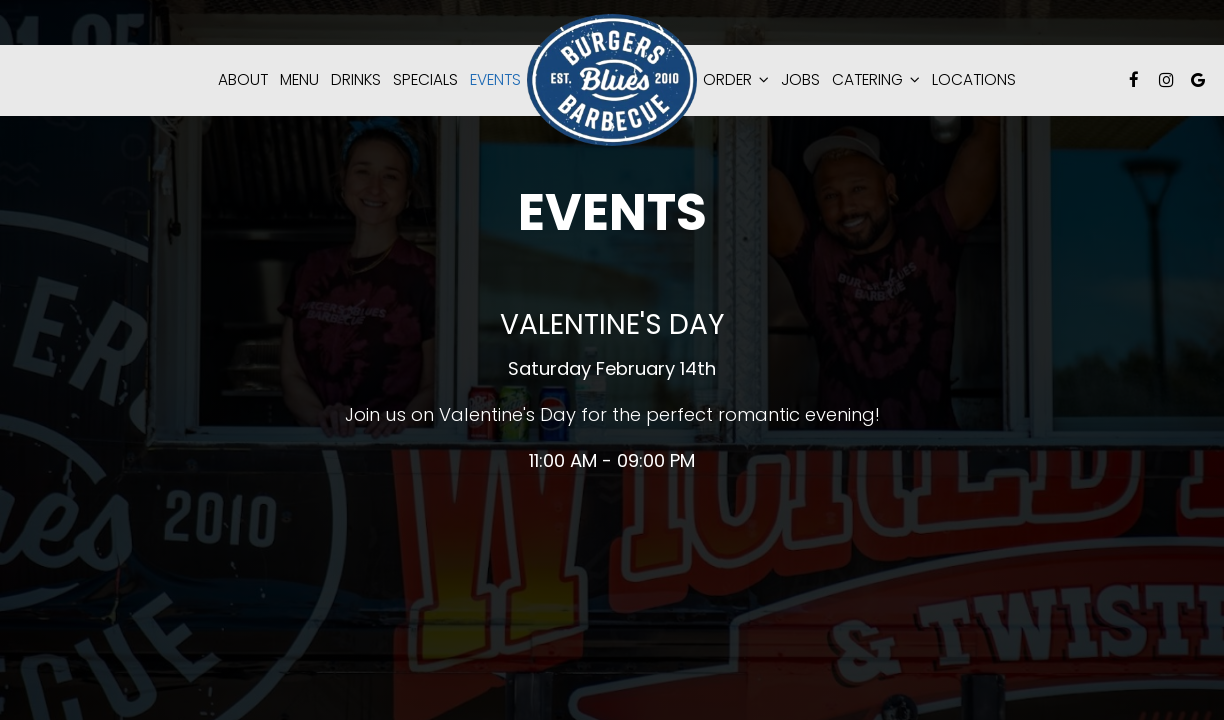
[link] (612, 80)
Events (495, 80)
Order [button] (736, 80)
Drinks (356, 80)
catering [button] (876, 80)
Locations (974, 80)
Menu (299, 80)
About (243, 80)
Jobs (800, 80)
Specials (425, 80)
